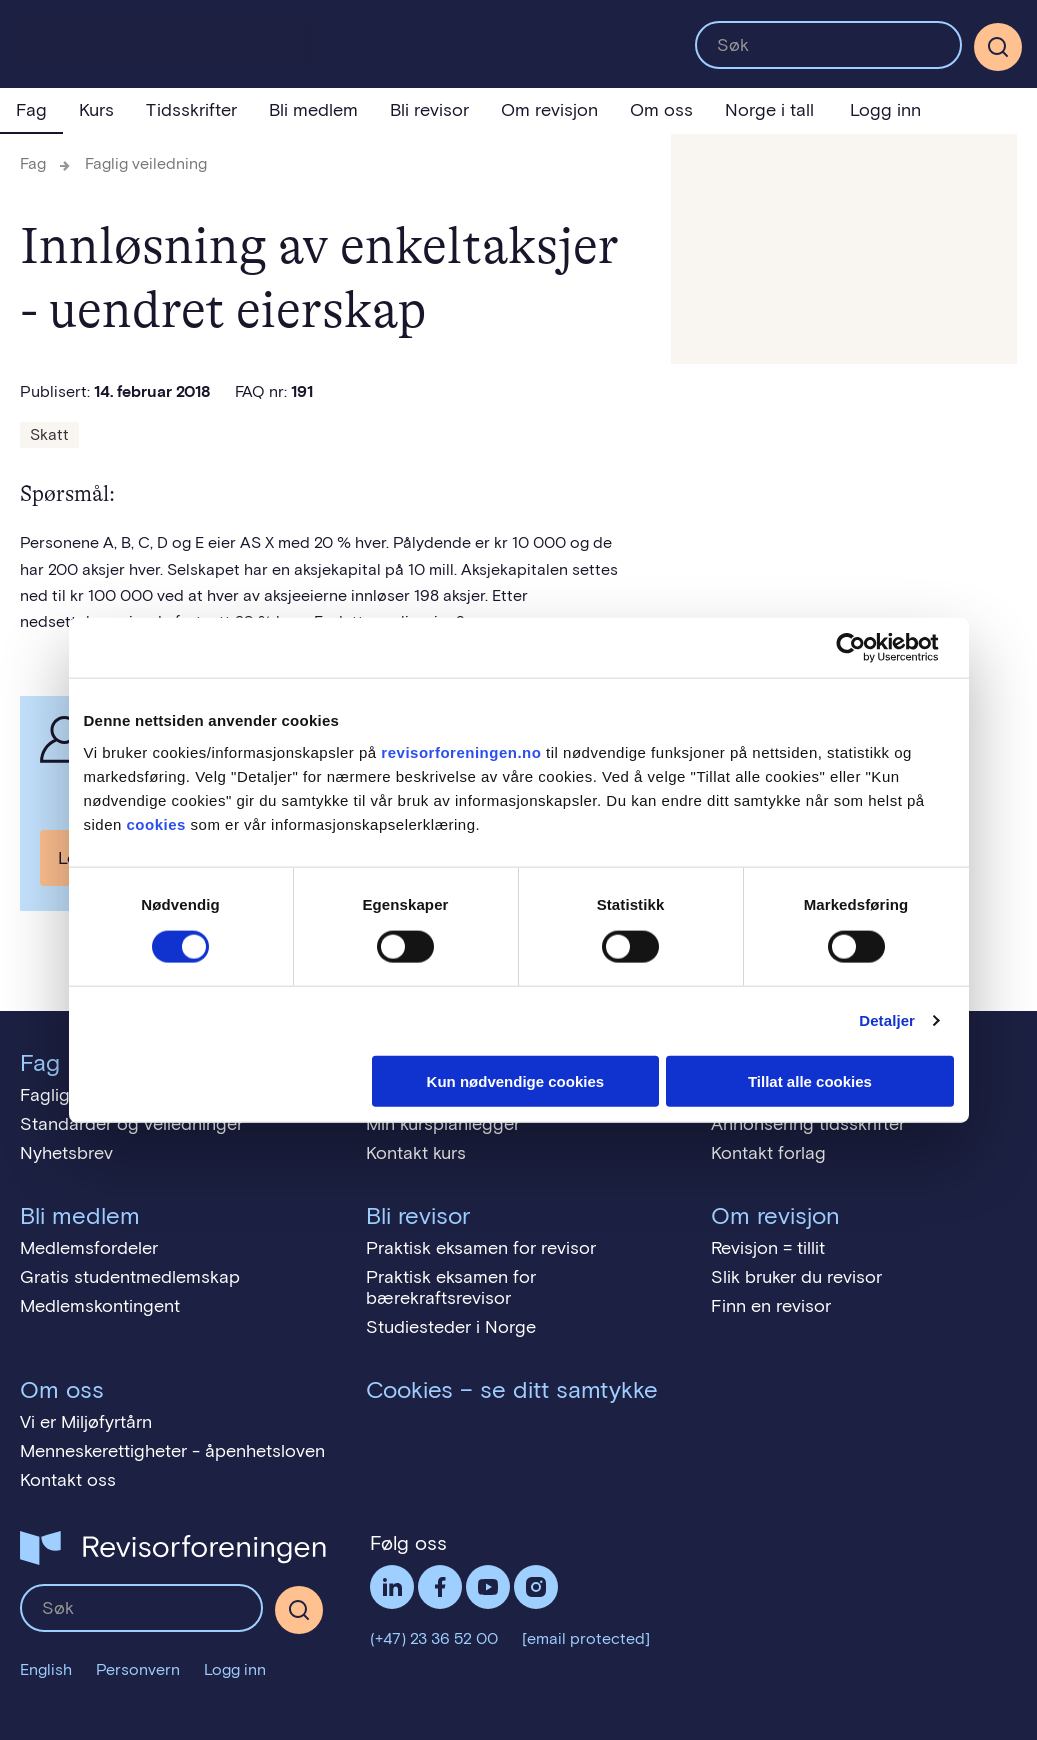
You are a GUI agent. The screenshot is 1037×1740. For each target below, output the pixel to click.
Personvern (138, 1669)
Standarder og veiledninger (131, 1124)
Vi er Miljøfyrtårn (86, 1422)
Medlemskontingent (100, 1306)
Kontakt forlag (768, 1153)
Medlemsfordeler (89, 1248)
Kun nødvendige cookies (516, 1080)
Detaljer (887, 1020)
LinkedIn (392, 1587)
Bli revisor (429, 110)
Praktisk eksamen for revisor (481, 1248)
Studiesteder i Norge (451, 1327)
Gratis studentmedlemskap (130, 1277)
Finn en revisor (771, 1306)
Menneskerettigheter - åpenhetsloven (172, 1451)
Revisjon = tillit (768, 1248)
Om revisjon (549, 110)
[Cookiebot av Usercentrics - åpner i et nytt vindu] (866, 648)
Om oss (661, 110)
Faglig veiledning (146, 163)
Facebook (440, 1587)
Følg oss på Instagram (536, 1587)
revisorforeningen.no (461, 751)
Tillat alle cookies (810, 1080)
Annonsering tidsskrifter (808, 1124)
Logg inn (885, 110)
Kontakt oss (68, 1480)
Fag (31, 110)
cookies (156, 823)
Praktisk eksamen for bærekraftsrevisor (451, 1287)
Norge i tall (769, 110)
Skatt (49, 434)
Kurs (96, 110)
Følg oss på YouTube (488, 1587)
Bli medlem (313, 110)
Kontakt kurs (416, 1153)
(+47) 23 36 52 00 (434, 1638)
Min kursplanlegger (443, 1124)
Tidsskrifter (191, 110)
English (46, 1669)
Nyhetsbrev (66, 1153)
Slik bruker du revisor (796, 1277)
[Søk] (998, 47)
